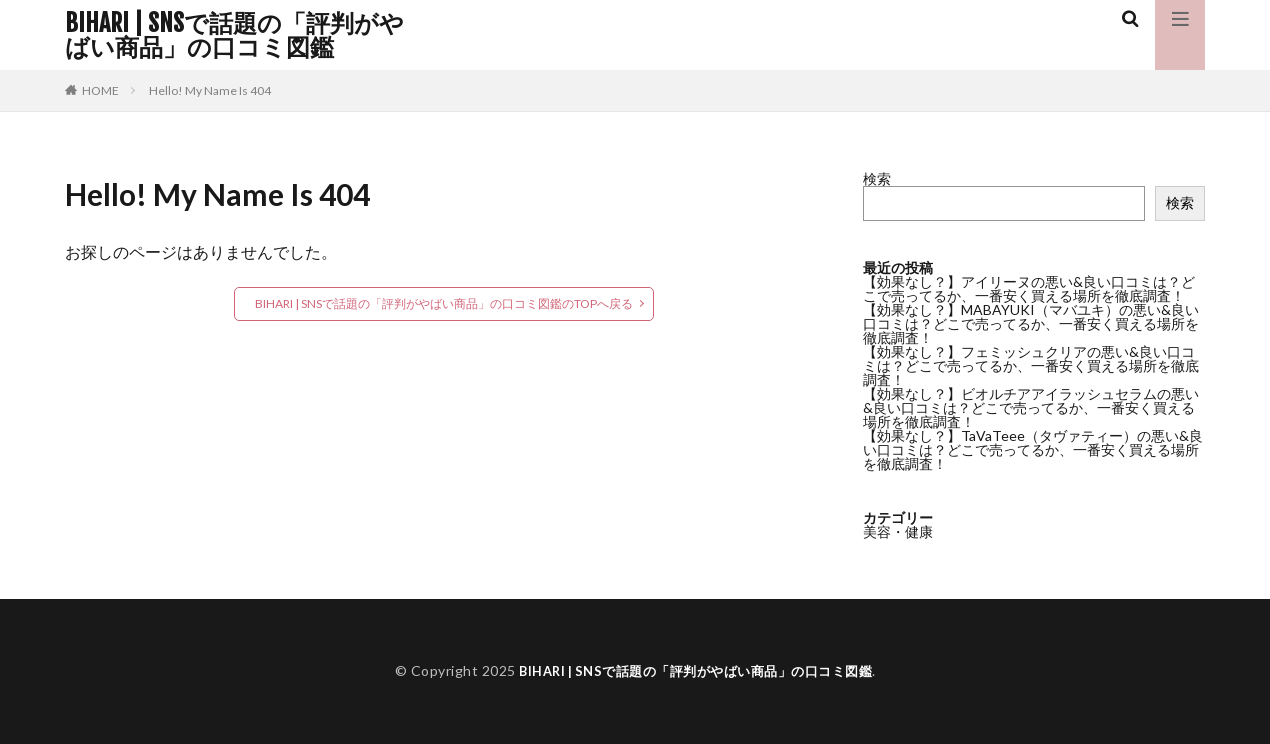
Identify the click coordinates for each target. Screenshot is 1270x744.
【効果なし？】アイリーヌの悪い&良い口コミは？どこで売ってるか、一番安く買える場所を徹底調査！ (1029, 288)
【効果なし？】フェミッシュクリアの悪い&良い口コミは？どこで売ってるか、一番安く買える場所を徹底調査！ (1031, 365)
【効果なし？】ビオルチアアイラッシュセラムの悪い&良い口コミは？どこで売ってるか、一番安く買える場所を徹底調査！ (1031, 407)
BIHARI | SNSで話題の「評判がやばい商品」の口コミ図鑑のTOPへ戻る (444, 303)
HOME (100, 90)
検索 (877, 178)
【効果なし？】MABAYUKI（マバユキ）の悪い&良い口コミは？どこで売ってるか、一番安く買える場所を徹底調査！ (1031, 323)
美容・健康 (898, 531)
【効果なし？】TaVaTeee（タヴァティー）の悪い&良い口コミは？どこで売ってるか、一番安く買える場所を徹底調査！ (1033, 449)
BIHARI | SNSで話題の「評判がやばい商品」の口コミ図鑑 (234, 35)
